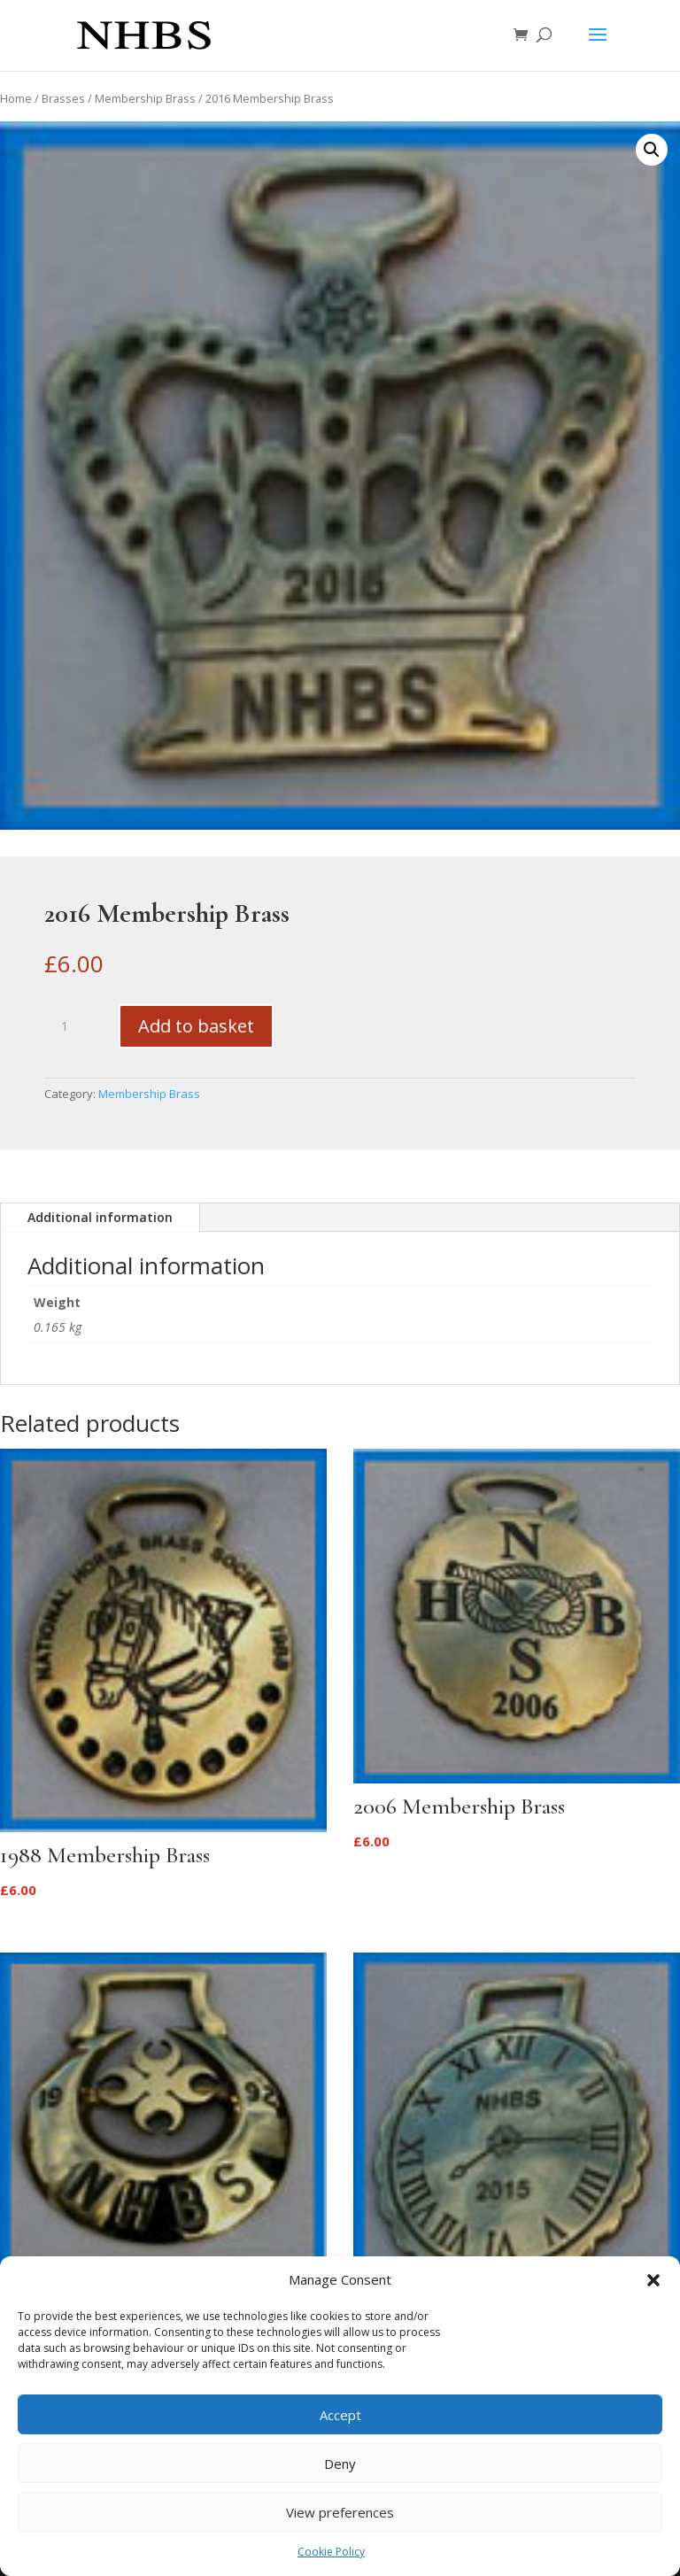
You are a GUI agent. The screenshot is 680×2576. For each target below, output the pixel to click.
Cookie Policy (331, 2551)
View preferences (340, 2512)
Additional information (100, 1217)
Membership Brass (145, 98)
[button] (653, 2280)
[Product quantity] (70, 1026)
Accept (340, 2415)
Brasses (63, 98)
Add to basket (196, 1026)
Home (16, 98)
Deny (340, 2463)
